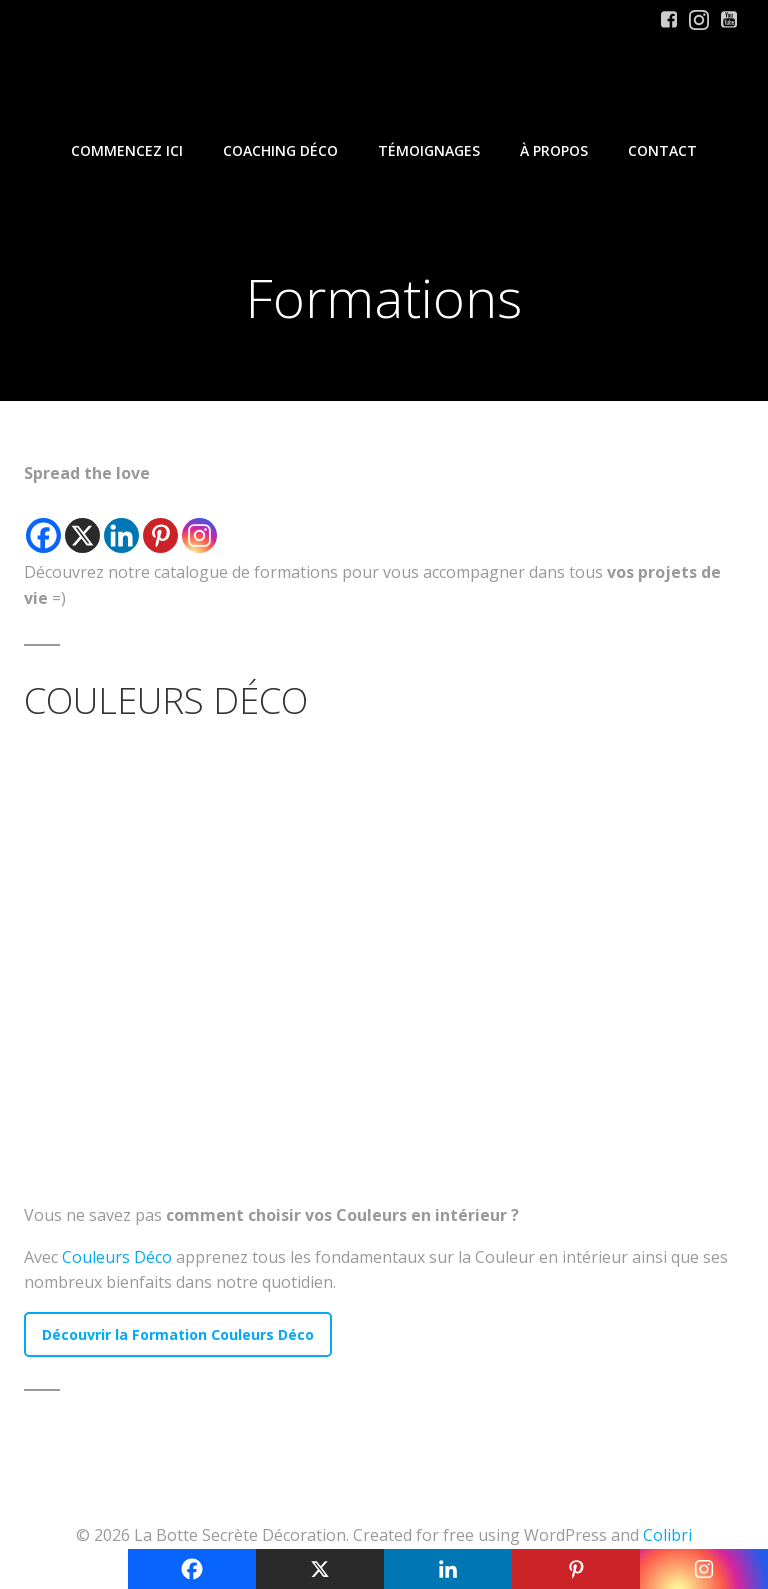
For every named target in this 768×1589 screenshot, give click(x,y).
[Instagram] (199, 522)
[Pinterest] (160, 522)
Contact (662, 150)
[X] (82, 522)
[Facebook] (43, 522)
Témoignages (429, 150)
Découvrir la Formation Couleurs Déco (178, 1334)
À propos (554, 150)
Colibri (667, 1535)
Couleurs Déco (117, 1257)
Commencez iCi (127, 150)
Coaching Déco (280, 150)
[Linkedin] (121, 522)
